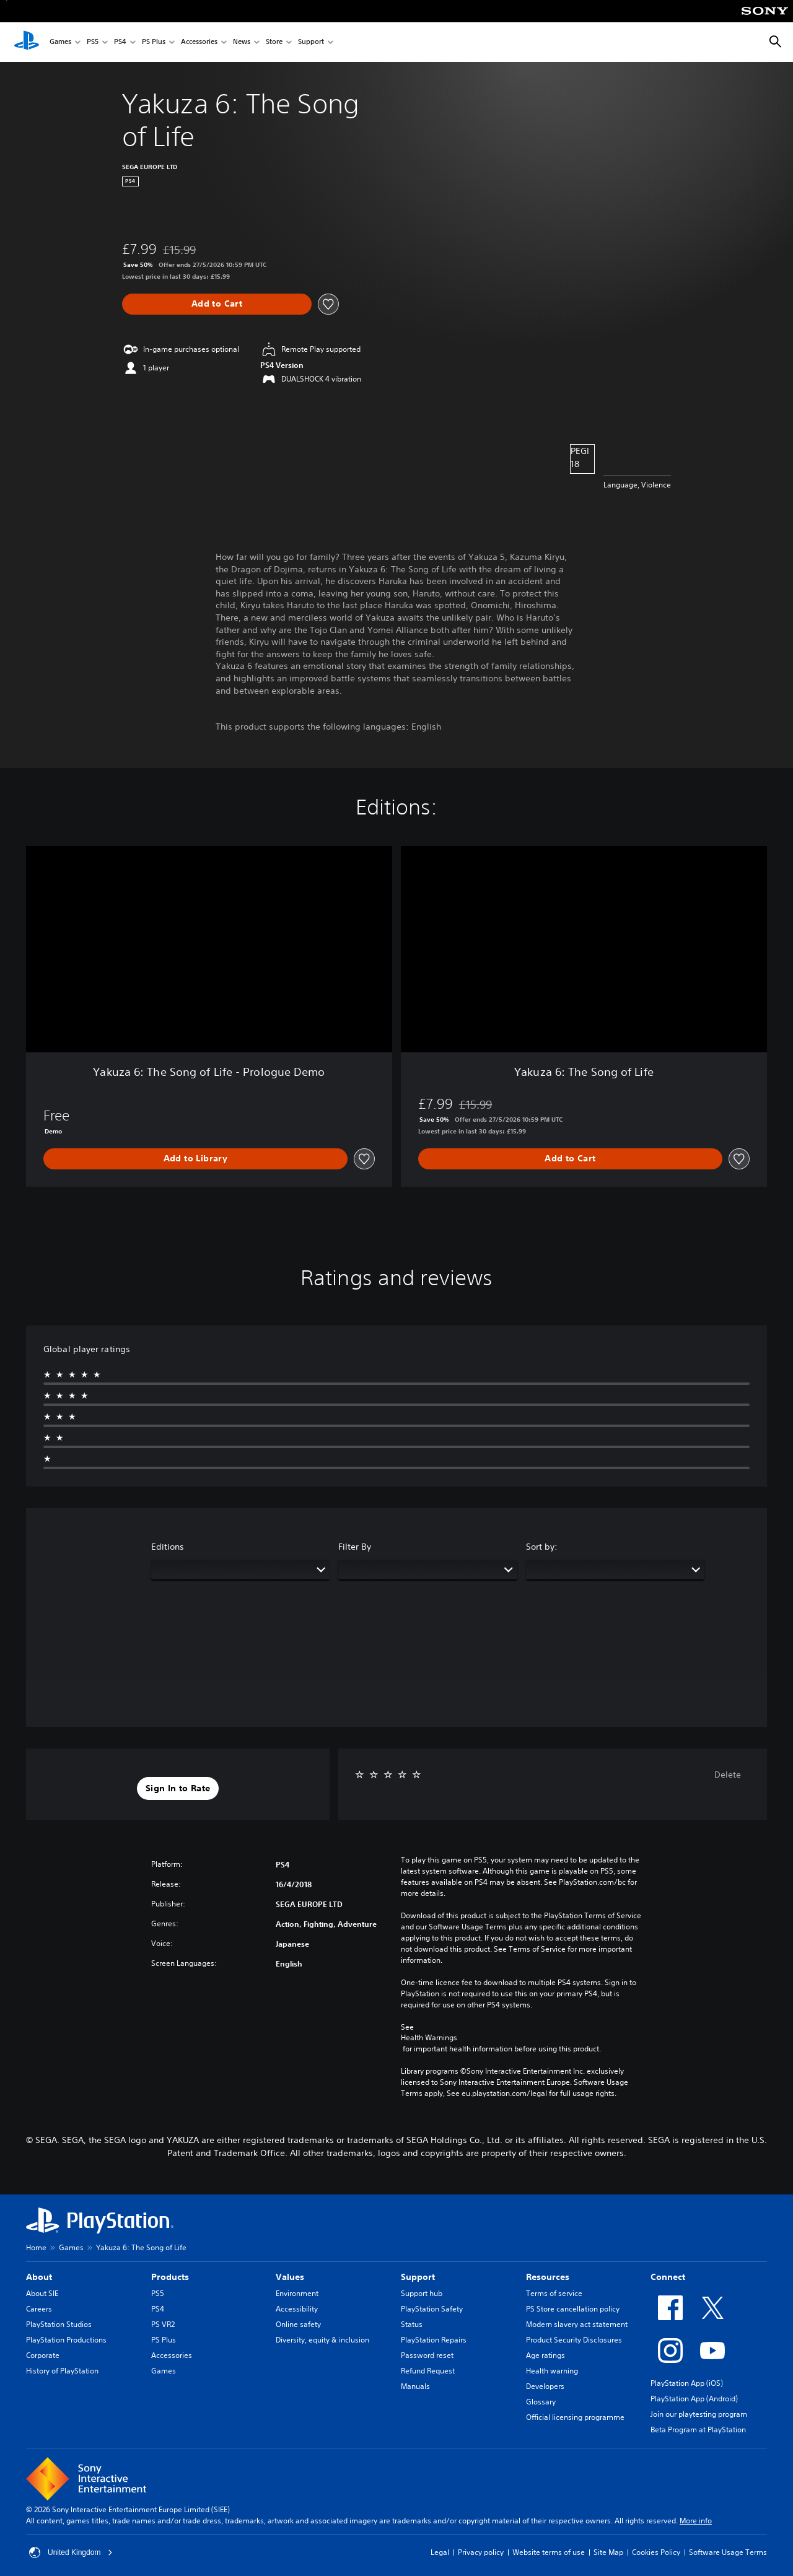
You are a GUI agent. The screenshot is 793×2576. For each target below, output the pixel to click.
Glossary (541, 2401)
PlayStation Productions (66, 2339)
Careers (39, 2308)
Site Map (608, 2552)
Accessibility (297, 2308)
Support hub (421, 2293)
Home (36, 2247)
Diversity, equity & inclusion (322, 2339)
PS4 (120, 42)
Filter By (354, 1546)
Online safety (298, 2324)
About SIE (42, 2293)
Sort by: (542, 1546)
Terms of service (554, 2293)
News (241, 42)
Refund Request (428, 2370)
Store (274, 42)
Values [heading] (290, 2276)
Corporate (42, 2355)
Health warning (552, 2370)
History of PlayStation (62, 2370)
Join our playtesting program (699, 2414)
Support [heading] (418, 2276)
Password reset (427, 2355)
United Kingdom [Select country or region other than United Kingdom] (71, 2552)
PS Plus (153, 42)
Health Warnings (429, 2038)
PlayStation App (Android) (694, 2398)
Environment (297, 2293)
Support (311, 42)
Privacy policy (481, 2552)
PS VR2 (163, 2324)
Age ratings (545, 2355)
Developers (545, 2386)
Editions (167, 1546)
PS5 (93, 42)
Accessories (199, 42)
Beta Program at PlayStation (698, 2429)
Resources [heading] (547, 2276)
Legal (440, 2552)
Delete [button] (727, 1774)
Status (412, 2324)
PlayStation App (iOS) (687, 2383)
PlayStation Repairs (434, 2339)
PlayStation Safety (432, 2308)
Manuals (415, 2386)
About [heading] (39, 2276)
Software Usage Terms (728, 2552)
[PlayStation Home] (26, 42)
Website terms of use (548, 2552)
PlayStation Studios (59, 2324)
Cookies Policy (656, 2552)
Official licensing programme (575, 2417)
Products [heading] (170, 2276)
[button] (177, 1789)
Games (60, 42)
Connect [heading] (668, 2276)
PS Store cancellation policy (573, 2308)
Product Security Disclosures (574, 2339)
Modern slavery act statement (577, 2324)
